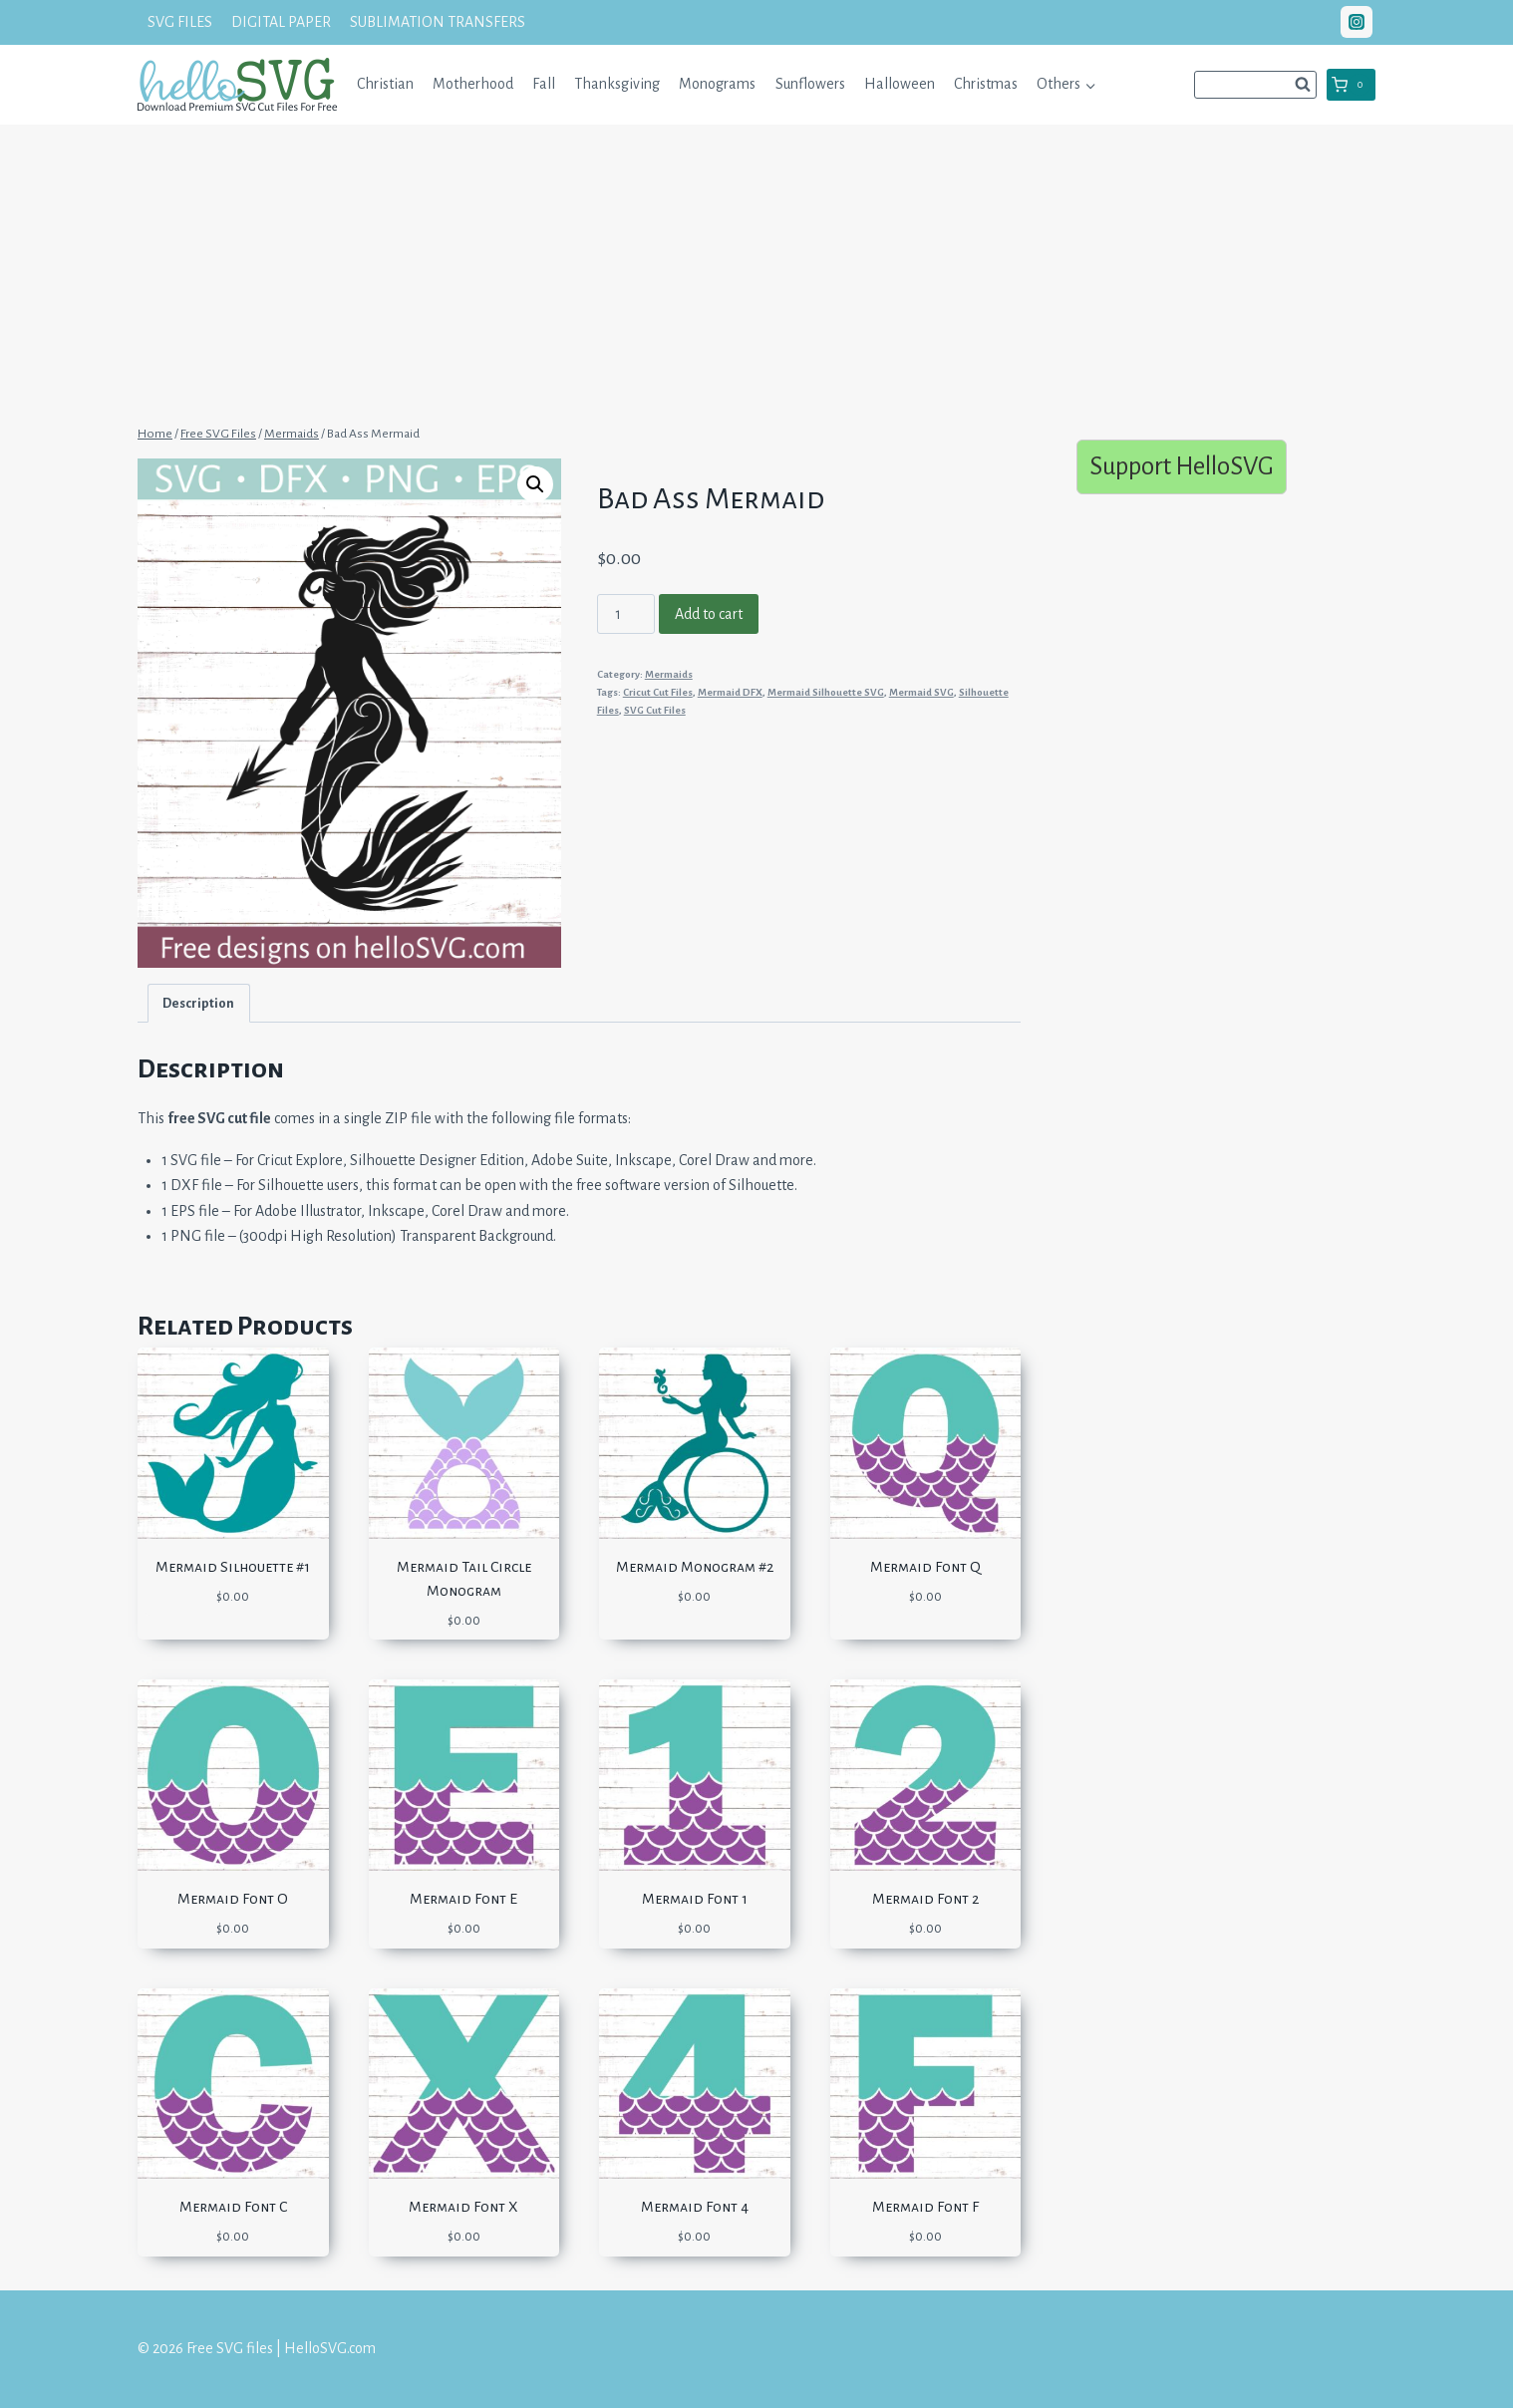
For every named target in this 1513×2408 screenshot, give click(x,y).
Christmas (986, 84)
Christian (385, 84)
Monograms (717, 84)
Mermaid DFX (730, 692)
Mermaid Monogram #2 (694, 1567)
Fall (543, 84)
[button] (1089, 84)
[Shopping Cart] (1351, 85)
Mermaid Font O (232, 1899)
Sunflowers (810, 84)
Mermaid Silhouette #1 (232, 1567)
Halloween (899, 84)
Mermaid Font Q (925, 1567)
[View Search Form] (1255, 85)
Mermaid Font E (463, 1899)
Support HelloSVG (1181, 465)
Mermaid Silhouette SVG (825, 692)
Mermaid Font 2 (925, 1899)
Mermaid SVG (921, 692)
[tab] (199, 1003)
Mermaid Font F (925, 2207)
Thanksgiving (617, 84)
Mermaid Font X (463, 2207)
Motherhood (473, 84)
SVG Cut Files (655, 710)
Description (198, 1003)
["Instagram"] (1356, 22)
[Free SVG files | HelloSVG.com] (237, 84)
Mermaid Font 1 (695, 1899)
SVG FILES (180, 22)
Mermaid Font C (233, 2207)
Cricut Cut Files (658, 692)
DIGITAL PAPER (281, 22)
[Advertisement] (756, 272)
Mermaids (669, 674)
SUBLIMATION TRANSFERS (437, 22)
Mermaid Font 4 (695, 2207)
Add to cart (709, 614)
